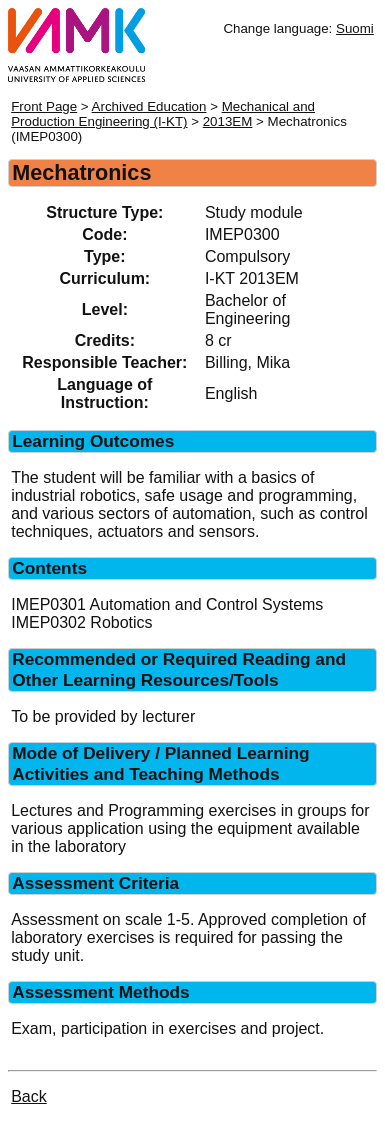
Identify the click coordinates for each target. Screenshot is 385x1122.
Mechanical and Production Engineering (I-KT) (163, 114)
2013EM (228, 121)
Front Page (44, 106)
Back (29, 1096)
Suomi (355, 28)
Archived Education (149, 106)
